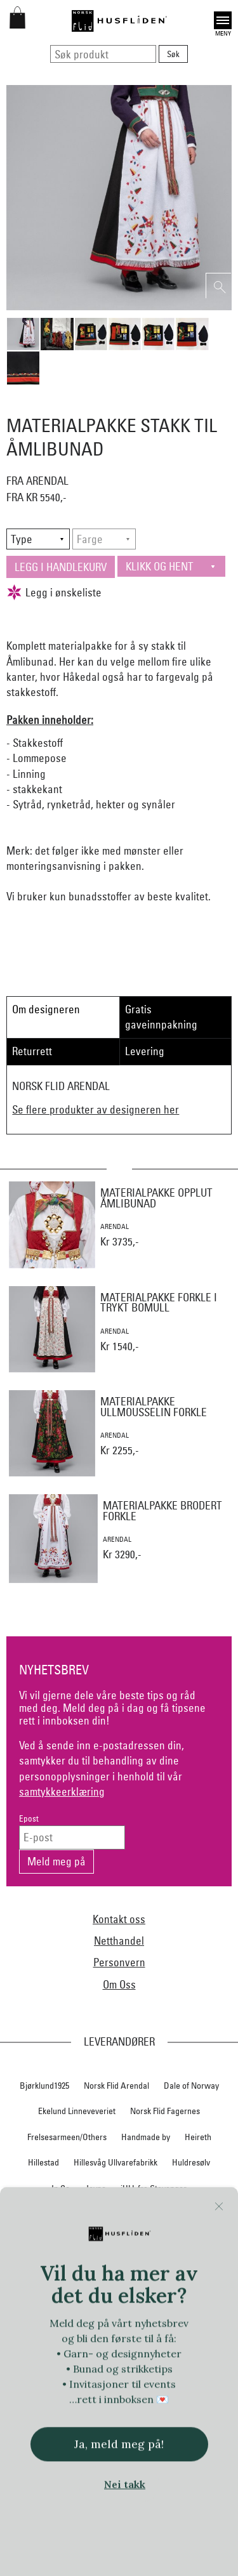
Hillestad (43, 2162)
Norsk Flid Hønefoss (163, 2317)
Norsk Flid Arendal (116, 2085)
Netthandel (119, 1940)
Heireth (198, 2137)
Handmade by (145, 2137)
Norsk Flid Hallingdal (77, 2317)
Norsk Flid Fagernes (165, 2111)
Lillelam (207, 2213)
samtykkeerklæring (62, 1791)
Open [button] (223, 20)
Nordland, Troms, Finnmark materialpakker (119, 2265)
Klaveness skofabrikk (55, 2213)
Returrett (32, 1051)
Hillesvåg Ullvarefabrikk (115, 2162)
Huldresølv (191, 2162)
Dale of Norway (191, 2085)
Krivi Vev (164, 2213)
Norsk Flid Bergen (80, 2291)
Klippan (120, 2213)
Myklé (73, 2239)
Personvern (119, 1962)
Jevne (95, 2188)
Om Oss (119, 1984)
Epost (29, 1819)
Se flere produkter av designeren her (95, 1109)
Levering (144, 1051)
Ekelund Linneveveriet (77, 2111)
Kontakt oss (119, 1919)
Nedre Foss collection (137, 2239)
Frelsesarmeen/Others (67, 2137)
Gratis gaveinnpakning (161, 1016)
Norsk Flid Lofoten (158, 2291)
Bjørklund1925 (44, 2085)
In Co (60, 2188)
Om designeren (46, 1009)
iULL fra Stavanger (154, 2188)
